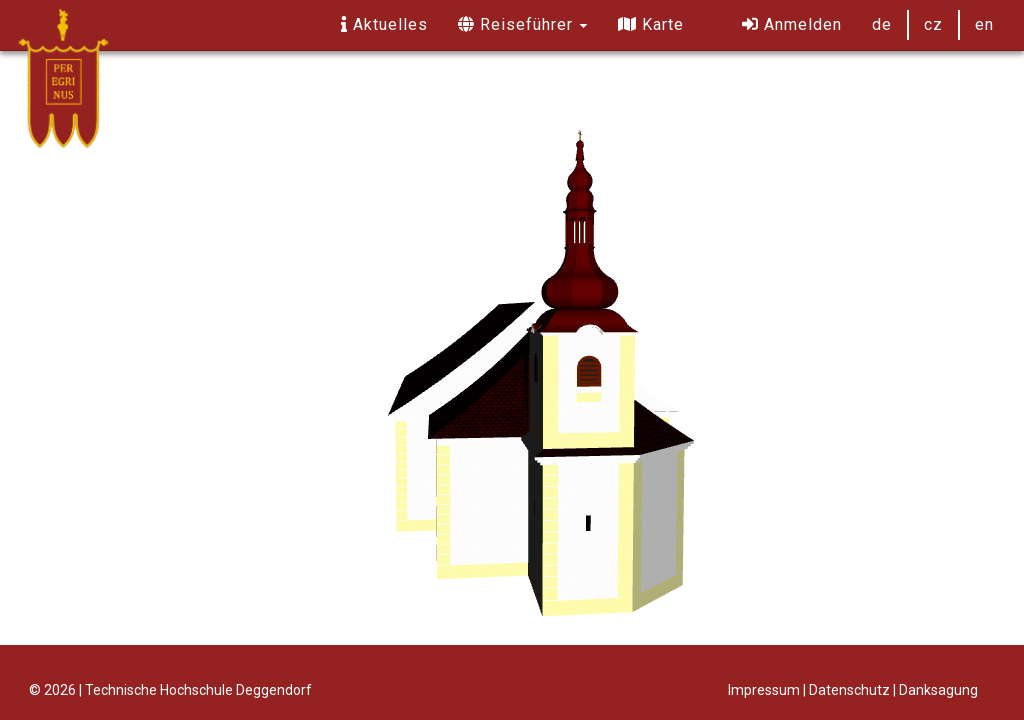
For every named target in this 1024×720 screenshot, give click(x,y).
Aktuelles (384, 24)
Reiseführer (523, 24)
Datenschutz (849, 690)
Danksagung (938, 690)
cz (933, 24)
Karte (651, 24)
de (882, 24)
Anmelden (792, 24)
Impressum (764, 690)
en (984, 24)
